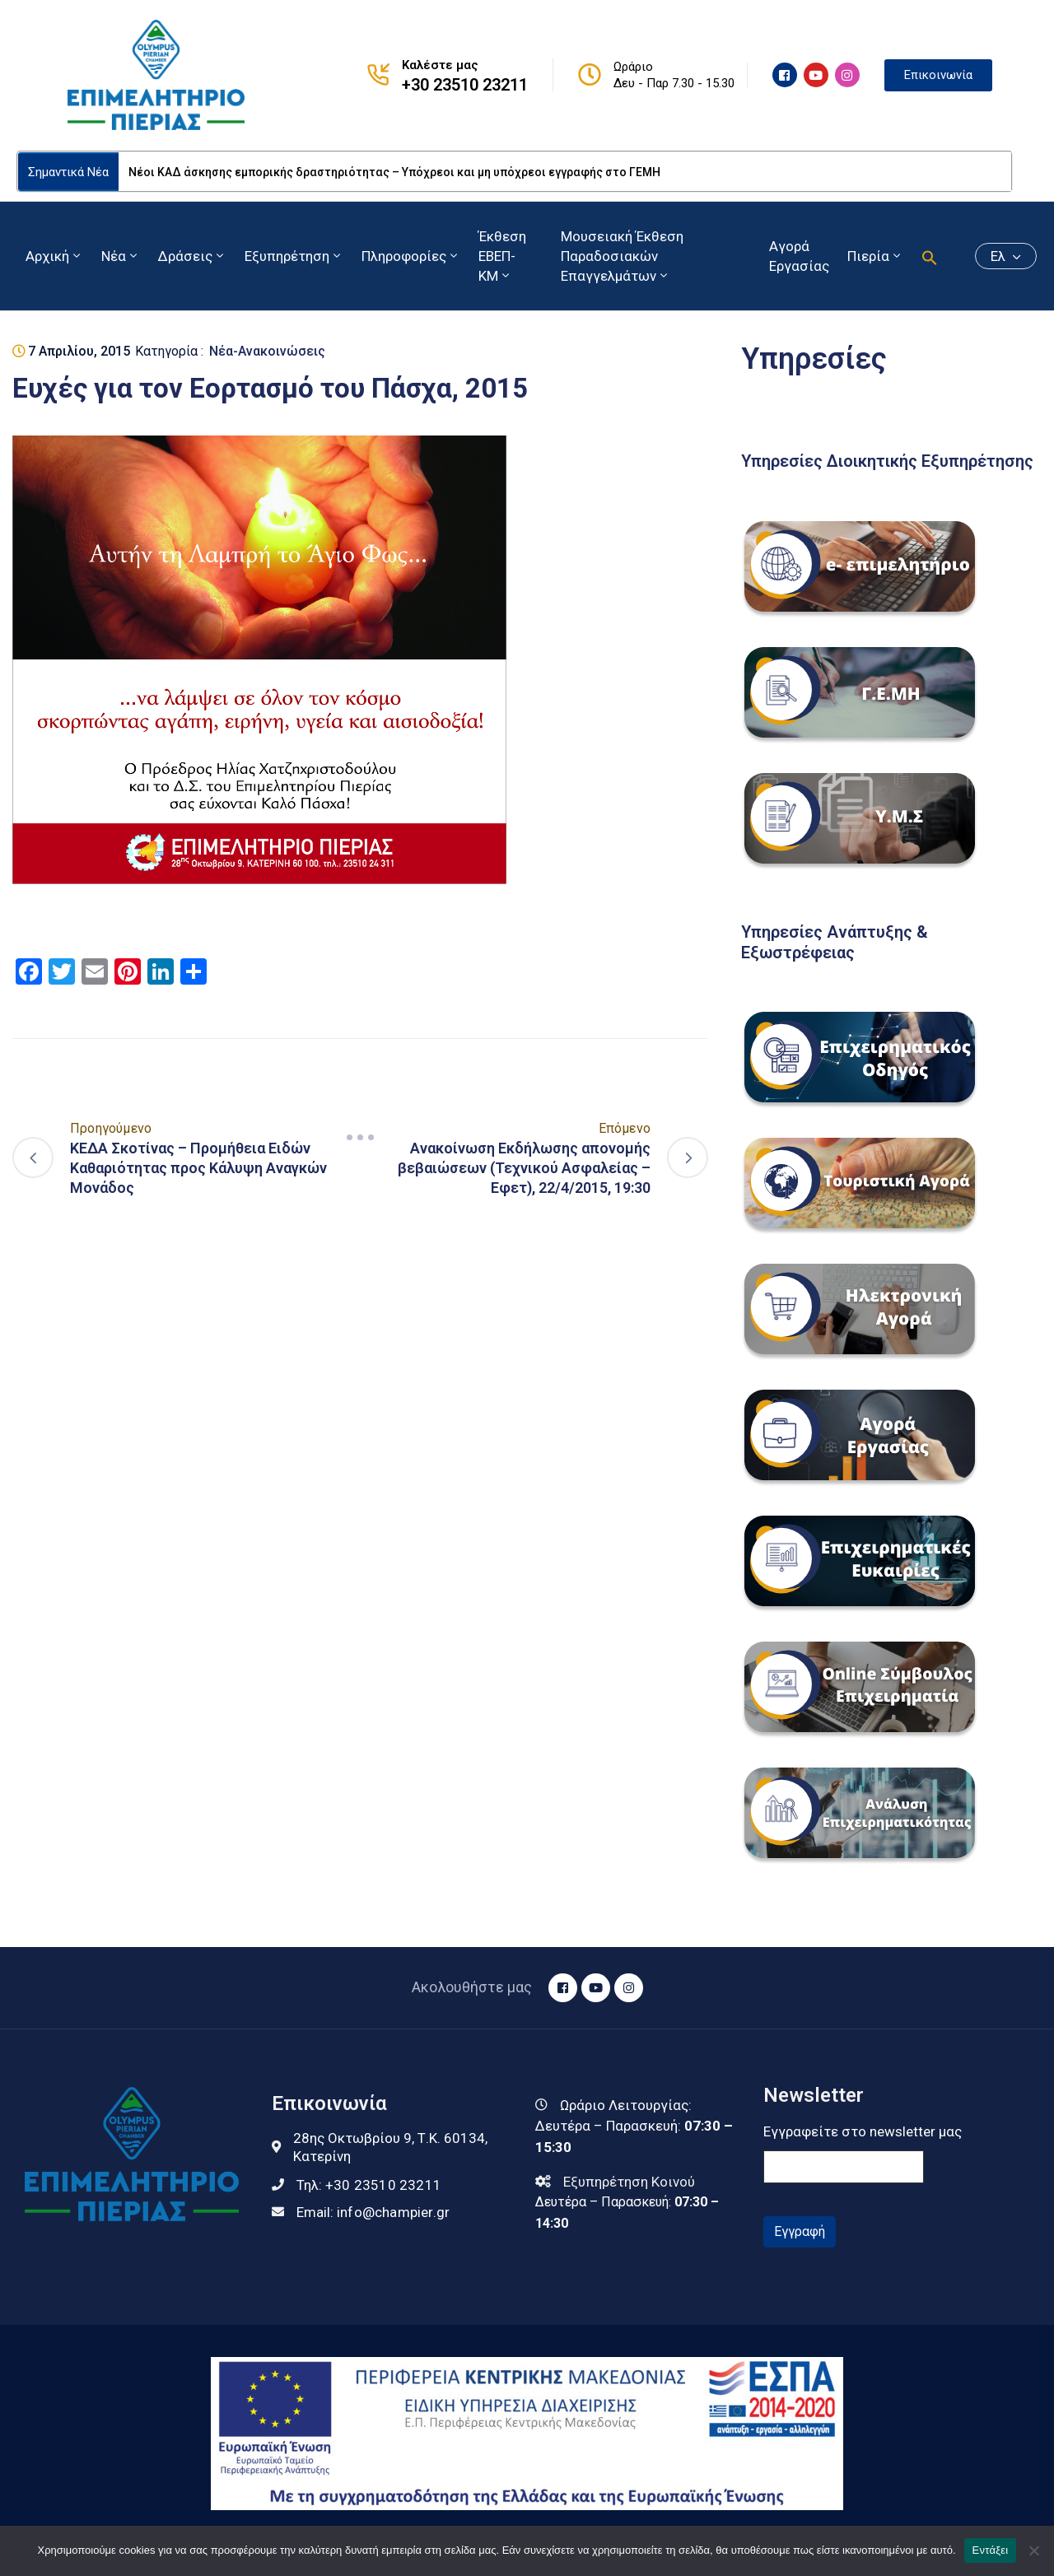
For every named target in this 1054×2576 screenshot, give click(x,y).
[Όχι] (1033, 2550)
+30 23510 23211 (465, 85)
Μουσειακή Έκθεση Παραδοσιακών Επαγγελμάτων (622, 256)
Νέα (120, 256)
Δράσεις (192, 256)
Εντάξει (990, 2550)
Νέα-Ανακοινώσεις (267, 351)
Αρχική (54, 256)
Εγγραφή (799, 2231)
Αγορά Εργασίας (799, 256)
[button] (929, 256)
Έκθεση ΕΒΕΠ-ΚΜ (502, 256)
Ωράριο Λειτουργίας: (626, 2105)
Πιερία (875, 256)
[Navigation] (360, 1137)
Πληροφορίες (410, 256)
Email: (373, 2212)
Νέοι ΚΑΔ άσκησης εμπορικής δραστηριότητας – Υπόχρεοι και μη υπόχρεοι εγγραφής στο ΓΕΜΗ (394, 172)
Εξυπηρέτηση (294, 256)
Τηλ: (368, 2185)
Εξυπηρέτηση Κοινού (629, 2181)
